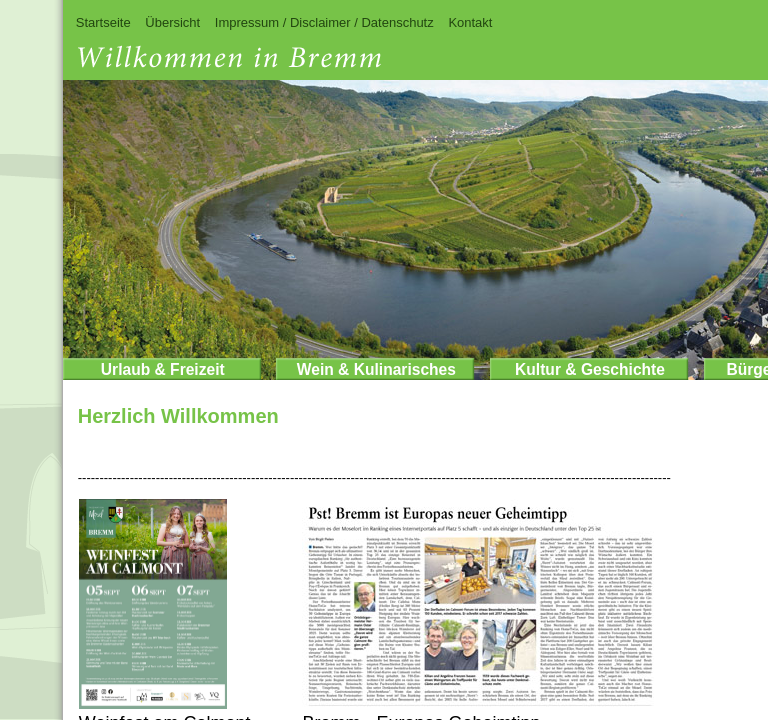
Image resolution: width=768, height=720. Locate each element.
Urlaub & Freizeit (163, 369)
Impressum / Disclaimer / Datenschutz (324, 22)
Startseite (103, 22)
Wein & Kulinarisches (376, 369)
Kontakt (470, 22)
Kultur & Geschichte (590, 369)
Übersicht (172, 22)
